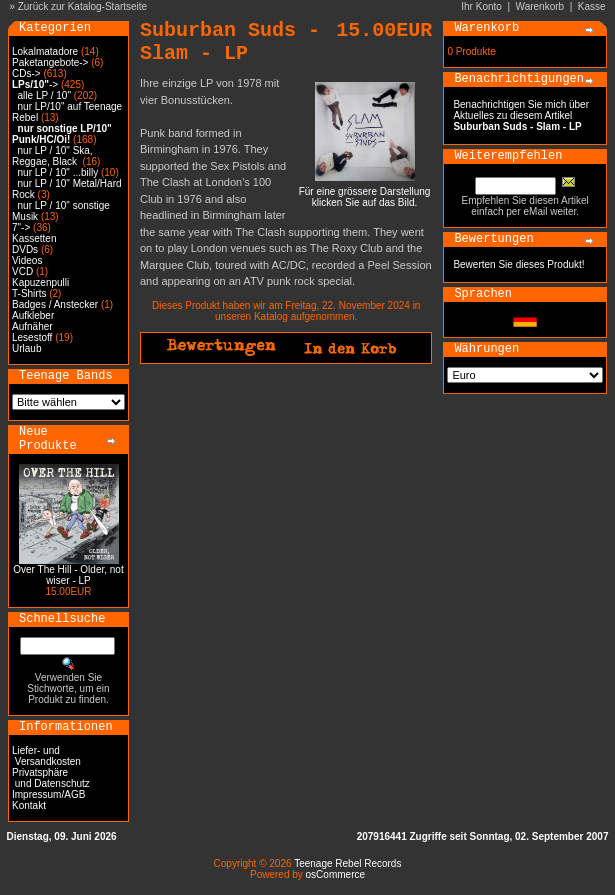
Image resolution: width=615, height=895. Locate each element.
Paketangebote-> (50, 62)
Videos (27, 260)
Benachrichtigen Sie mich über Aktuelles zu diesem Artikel (521, 115)
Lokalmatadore (45, 51)
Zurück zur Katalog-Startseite (83, 6)
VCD (22, 271)
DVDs (25, 249)
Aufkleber (33, 315)
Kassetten (34, 238)
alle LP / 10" (44, 95)
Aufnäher (32, 326)
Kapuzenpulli (40, 282)
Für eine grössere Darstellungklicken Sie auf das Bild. (365, 192)
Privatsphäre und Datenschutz (51, 778)
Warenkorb (540, 6)
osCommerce (335, 874)
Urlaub (26, 348)
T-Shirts (29, 293)
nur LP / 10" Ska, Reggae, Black (52, 156)
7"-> (21, 227)
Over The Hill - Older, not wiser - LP (68, 575)
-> (35, 84)
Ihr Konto (481, 6)
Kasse (592, 6)
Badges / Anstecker (55, 304)
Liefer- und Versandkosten (46, 756)
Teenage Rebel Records (347, 863)
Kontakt (29, 805)
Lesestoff (32, 337)
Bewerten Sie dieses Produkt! (518, 264)
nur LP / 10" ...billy (58, 172)
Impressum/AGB (48, 794)
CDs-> (26, 73)
